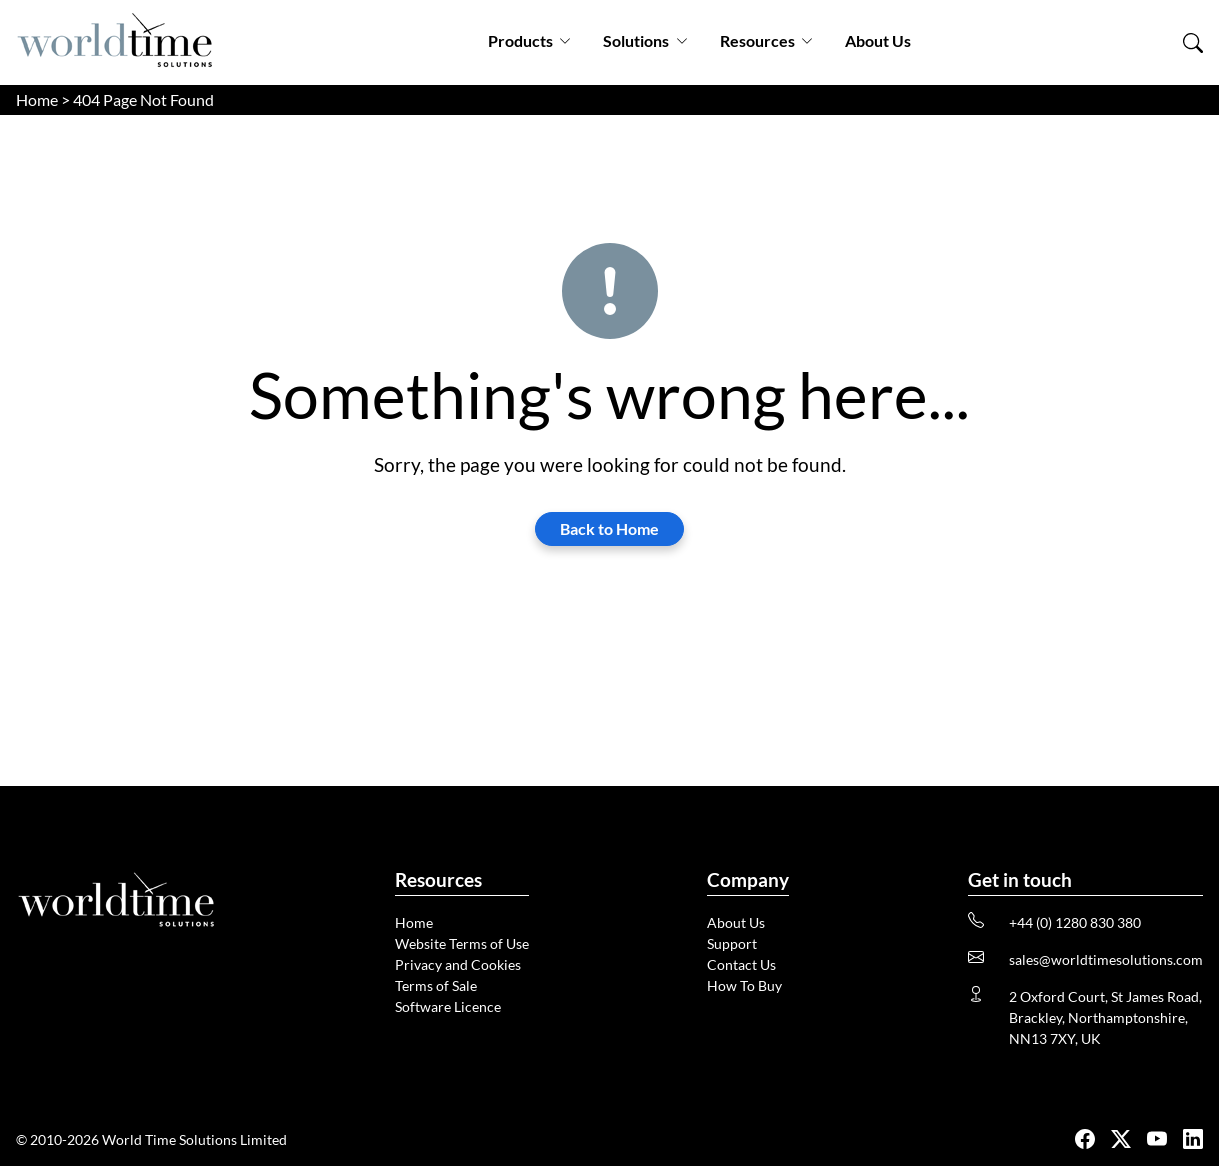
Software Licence (448, 1006)
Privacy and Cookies (458, 964)
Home (37, 99)
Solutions (645, 40)
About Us (878, 40)
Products (529, 40)
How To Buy (744, 985)
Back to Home (609, 528)
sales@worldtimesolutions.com (1106, 959)
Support (732, 943)
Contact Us (741, 964)
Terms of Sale (436, 985)
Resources (766, 40)
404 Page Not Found (143, 99)
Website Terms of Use (462, 943)
